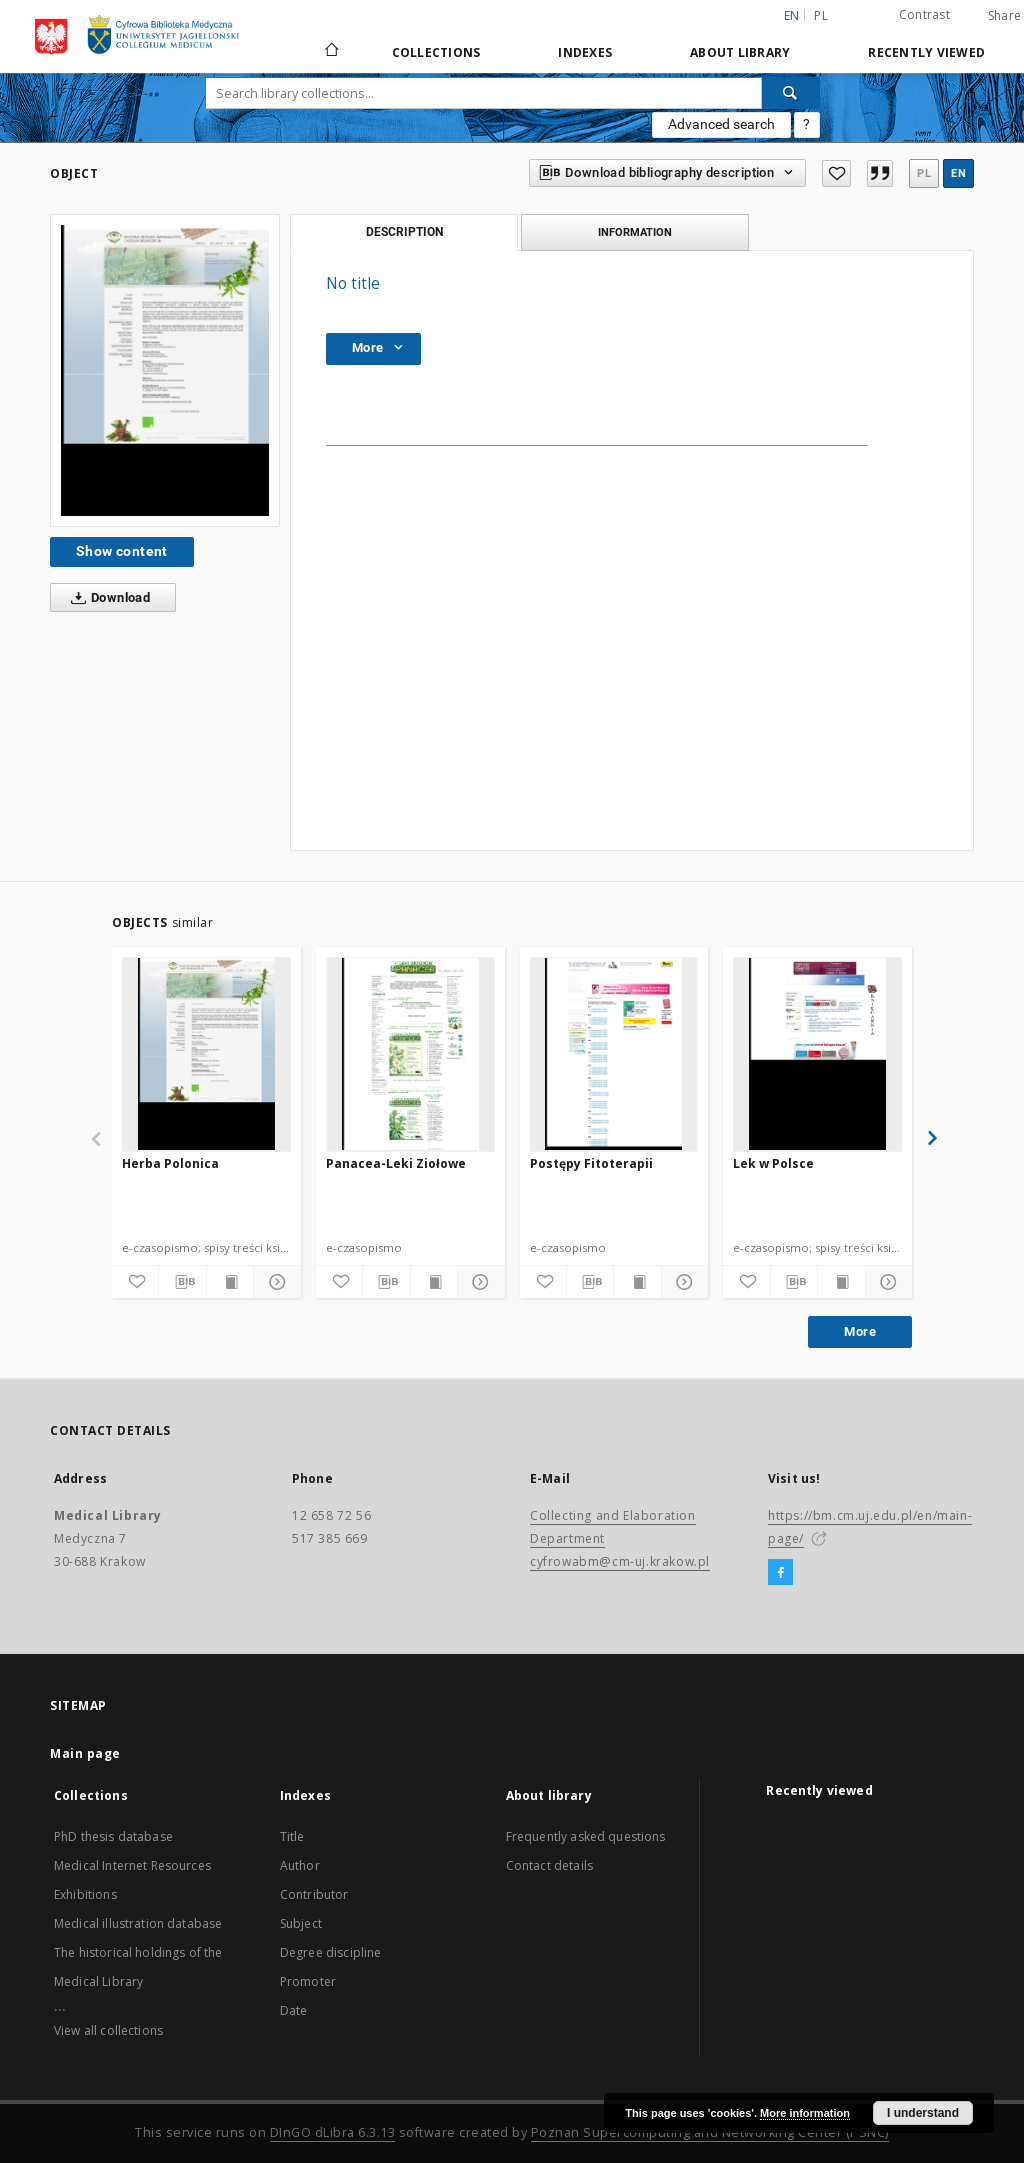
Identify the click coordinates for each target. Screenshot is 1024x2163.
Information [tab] (635, 232)
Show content (122, 551)
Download (106, 598)
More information (805, 2113)
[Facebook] (780, 1573)
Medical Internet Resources (132, 1865)
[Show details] (274, 1282)
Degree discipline (331, 1952)
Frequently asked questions (586, 1836)
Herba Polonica (170, 1163)
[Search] (791, 93)
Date (294, 2010)
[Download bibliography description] (182, 1282)
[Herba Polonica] (206, 1054)
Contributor (314, 1894)
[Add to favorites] (836, 173)
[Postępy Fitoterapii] (614, 1054)
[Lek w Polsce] (817, 1054)
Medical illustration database (138, 1923)
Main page (85, 1753)
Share (1004, 16)
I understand (923, 2113)
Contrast (924, 14)
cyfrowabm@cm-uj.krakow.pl (620, 1561)
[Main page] (330, 52)
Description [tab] (404, 232)
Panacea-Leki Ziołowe (396, 1163)
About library (740, 52)
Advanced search (721, 124)
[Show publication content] (230, 1282)
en (958, 173)
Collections (436, 52)
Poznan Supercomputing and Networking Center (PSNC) (710, 2132)
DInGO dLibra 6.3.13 (333, 2132)
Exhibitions (85, 1894)
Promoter (308, 1981)
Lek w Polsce (773, 1163)
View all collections (108, 2030)
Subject (301, 1923)
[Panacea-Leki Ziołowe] (410, 1054)
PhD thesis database (113, 1836)
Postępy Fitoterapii (591, 1163)
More (860, 1331)
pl (821, 15)
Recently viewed (926, 52)
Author (300, 1865)
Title (292, 1836)
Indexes (585, 52)
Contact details (549, 1865)
